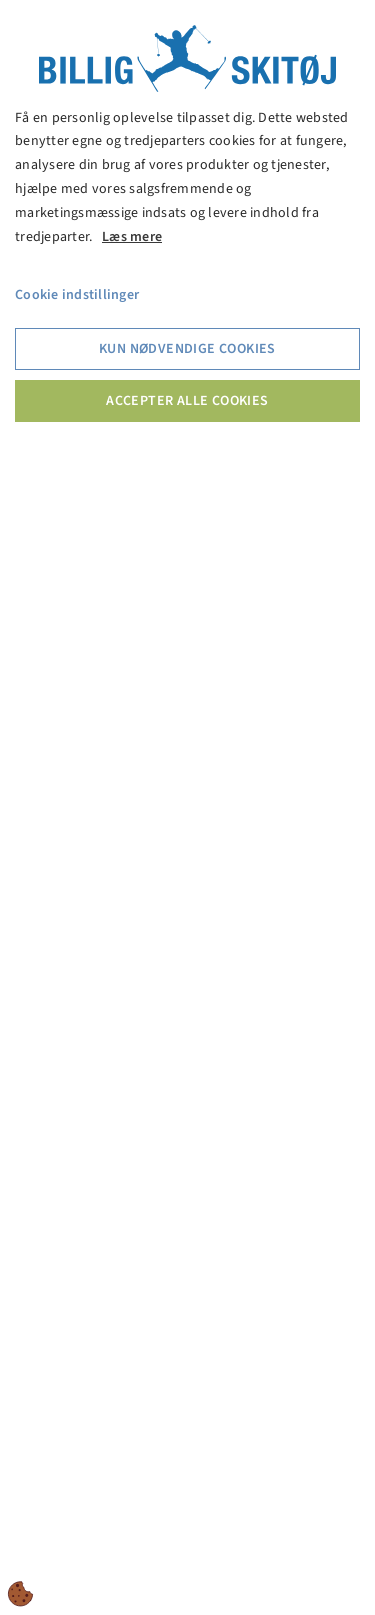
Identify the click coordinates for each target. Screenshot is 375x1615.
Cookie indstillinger (77, 295)
